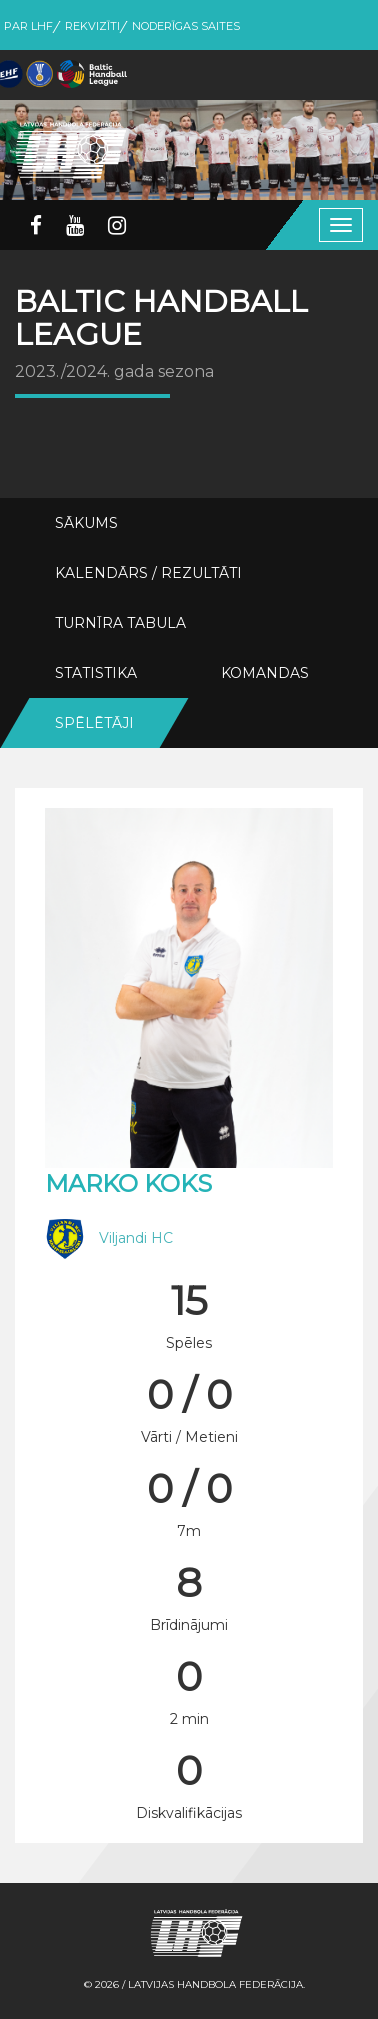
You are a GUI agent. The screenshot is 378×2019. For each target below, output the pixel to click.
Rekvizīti (92, 26)
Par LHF (28, 26)
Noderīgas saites (186, 26)
